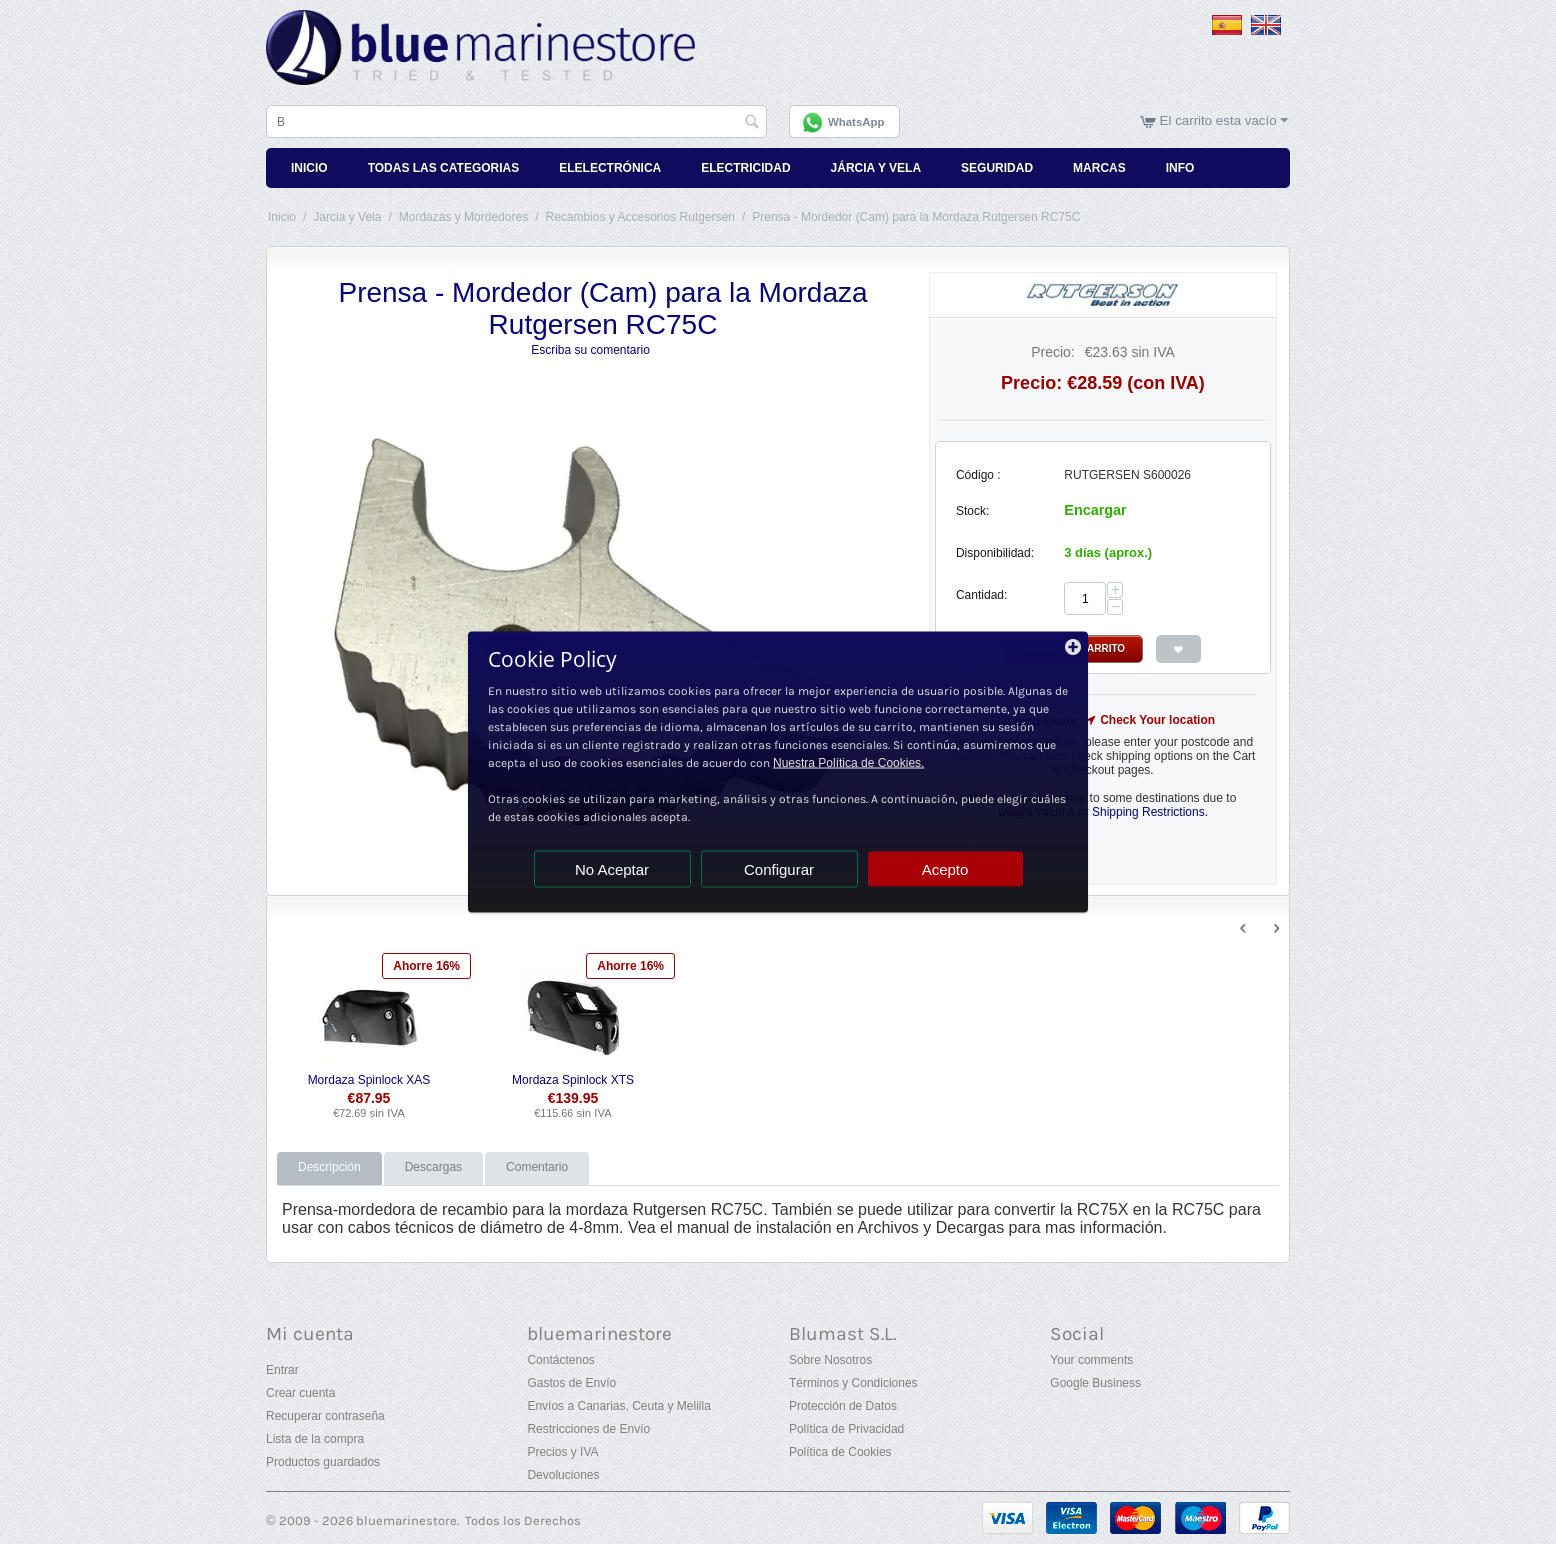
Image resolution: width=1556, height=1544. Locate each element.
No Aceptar (612, 869)
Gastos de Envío (571, 1383)
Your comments (1091, 1360)
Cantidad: (981, 595)
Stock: (972, 511)
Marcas (1099, 168)
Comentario (537, 1167)
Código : (978, 475)
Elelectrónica (610, 168)
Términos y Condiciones (853, 1383)
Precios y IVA (562, 1452)
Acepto (945, 869)
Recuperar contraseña (325, 1416)
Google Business (1095, 1383)
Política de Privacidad (846, 1429)
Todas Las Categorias (444, 168)
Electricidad (745, 168)
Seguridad (997, 168)
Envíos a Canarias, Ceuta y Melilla (618, 1406)
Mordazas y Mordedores (463, 217)
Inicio (309, 168)
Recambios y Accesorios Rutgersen (639, 217)
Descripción (329, 1167)
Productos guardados (323, 1462)
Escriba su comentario (590, 350)
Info (1180, 168)
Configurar (779, 869)
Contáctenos (560, 1360)
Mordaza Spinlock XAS (369, 1080)
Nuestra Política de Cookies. (848, 763)
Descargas (433, 1167)
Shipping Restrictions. (1150, 812)
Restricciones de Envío (588, 1429)
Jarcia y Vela (347, 217)
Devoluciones (563, 1475)
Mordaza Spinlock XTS (573, 1080)
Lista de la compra (315, 1439)
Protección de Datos (843, 1406)
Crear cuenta (300, 1393)
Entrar (282, 1370)
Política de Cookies (840, 1452)
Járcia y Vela (876, 168)
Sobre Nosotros (830, 1360)
